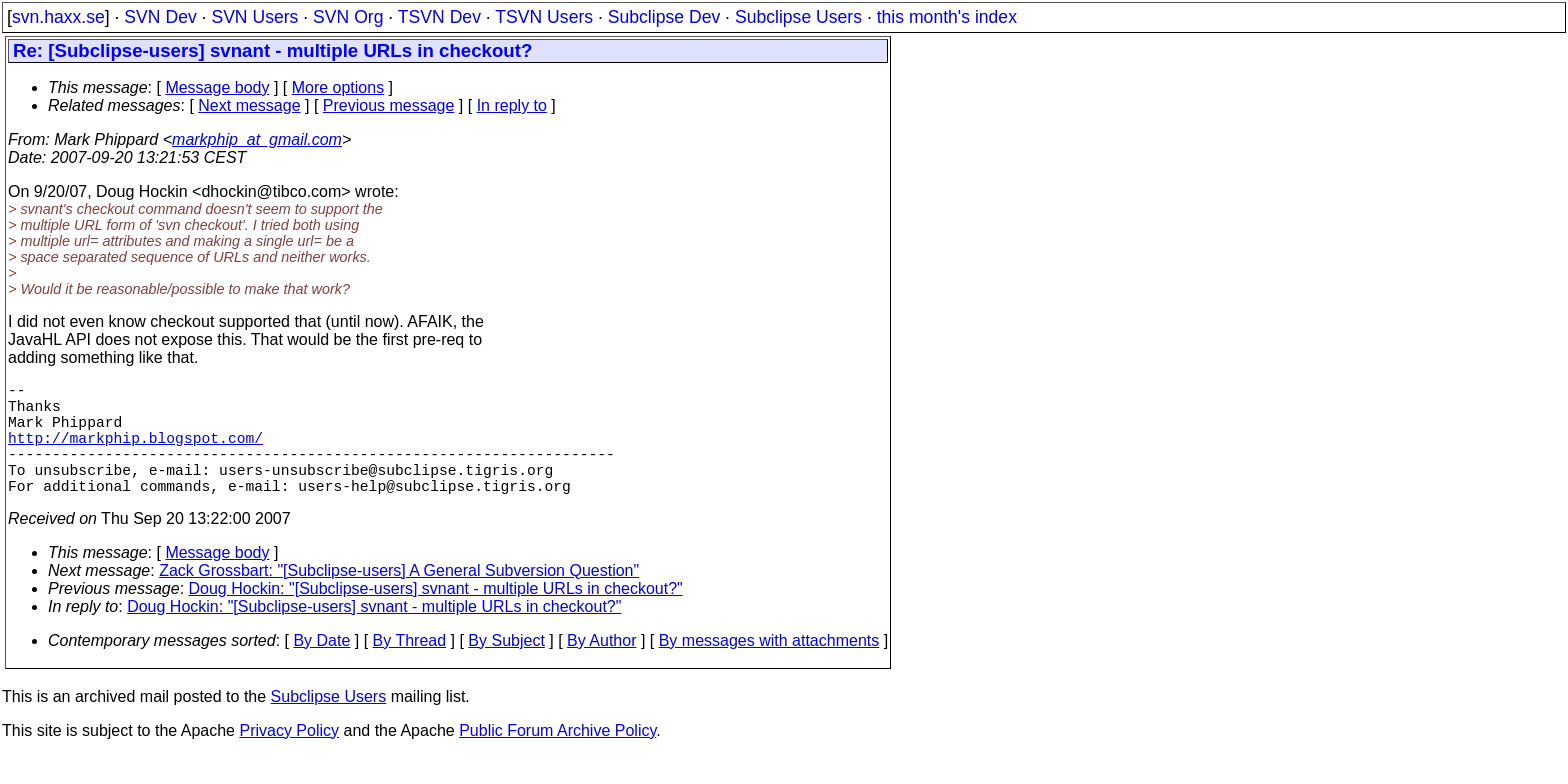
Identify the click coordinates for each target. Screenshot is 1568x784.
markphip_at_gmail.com (257, 139)
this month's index (947, 17)
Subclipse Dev (664, 17)
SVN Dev (160, 17)
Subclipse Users (798, 17)
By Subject (506, 668)
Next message (249, 105)
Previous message (389, 105)
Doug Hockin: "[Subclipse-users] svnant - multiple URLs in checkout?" (436, 616)
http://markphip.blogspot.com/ (135, 453)
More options (338, 87)
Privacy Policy (289, 758)
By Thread (410, 668)
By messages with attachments (769, 668)
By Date (321, 668)
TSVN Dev (439, 17)
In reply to (512, 105)
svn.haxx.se (58, 17)
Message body (217, 87)
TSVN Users (544, 17)
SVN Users (254, 17)
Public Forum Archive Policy (557, 758)
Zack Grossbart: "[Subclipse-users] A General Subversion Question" (399, 598)
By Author (601, 668)
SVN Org (348, 17)
